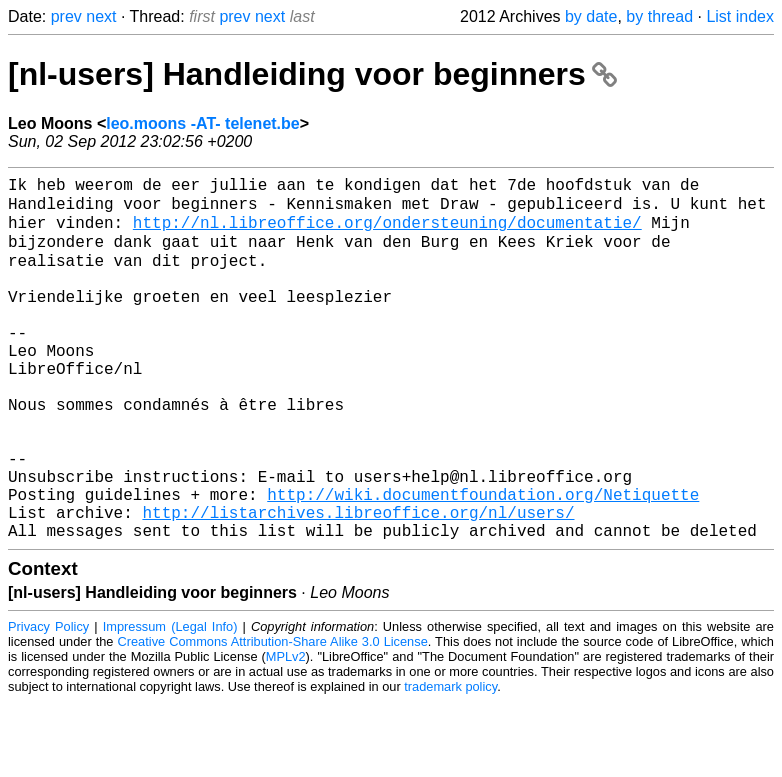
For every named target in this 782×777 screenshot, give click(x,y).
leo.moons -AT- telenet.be (203, 123)
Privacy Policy (48, 701)
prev (66, 16)
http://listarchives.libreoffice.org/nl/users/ (358, 583)
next (101, 16)
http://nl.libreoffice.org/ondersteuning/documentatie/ (387, 231)
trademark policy (450, 761)
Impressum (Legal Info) (170, 701)
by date (591, 16)
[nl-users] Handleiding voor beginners (312, 74)
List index (740, 16)
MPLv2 (286, 731)
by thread (659, 16)
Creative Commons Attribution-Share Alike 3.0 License (273, 716)
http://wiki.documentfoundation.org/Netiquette (483, 561)
